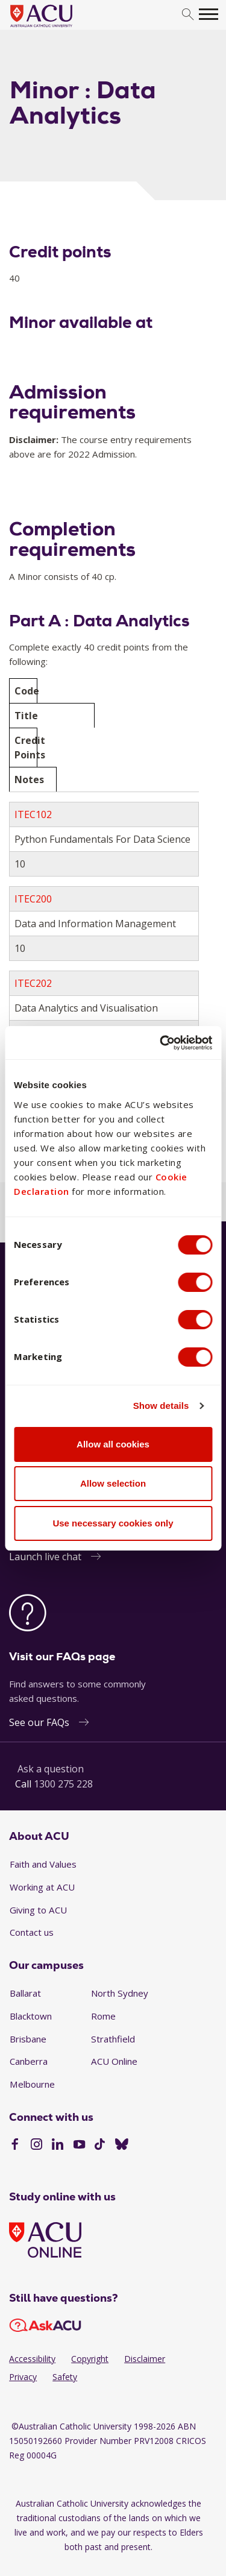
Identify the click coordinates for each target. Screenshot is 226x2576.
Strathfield (113, 2039)
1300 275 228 (63, 1783)
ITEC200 (33, 898)
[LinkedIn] (57, 2145)
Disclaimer (144, 2358)
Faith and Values (43, 1864)
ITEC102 (33, 814)
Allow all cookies (113, 1444)
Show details (161, 1405)
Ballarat (25, 1993)
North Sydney (119, 1993)
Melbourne (32, 2084)
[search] (187, 15)
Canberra (29, 2061)
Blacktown (31, 2016)
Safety (64, 2376)
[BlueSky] (121, 2145)
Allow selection (113, 1483)
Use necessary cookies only (112, 1523)
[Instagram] (36, 2145)
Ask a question (50, 1768)
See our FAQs (39, 1722)
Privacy (23, 2376)
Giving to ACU (38, 1910)
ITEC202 (33, 983)
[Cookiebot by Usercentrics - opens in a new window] (161, 1043)
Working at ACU (42, 1887)
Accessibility (32, 2358)
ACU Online (114, 2061)
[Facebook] (14, 2145)
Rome (103, 2016)
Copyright (89, 2358)
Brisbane (28, 2039)
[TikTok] (100, 2145)
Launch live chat (45, 1556)
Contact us (32, 1932)
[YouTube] (79, 2145)
